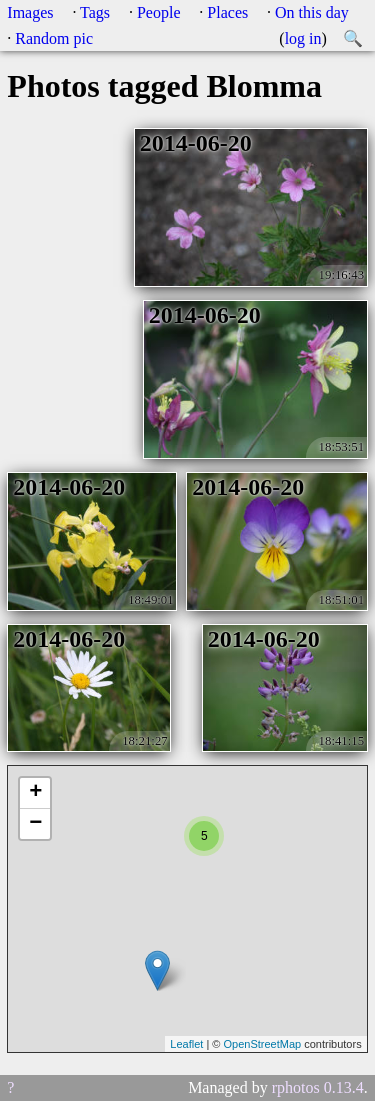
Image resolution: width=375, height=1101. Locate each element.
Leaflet (186, 1044)
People (159, 12)
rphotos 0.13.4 (318, 1087)
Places (227, 12)
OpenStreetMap (262, 1044)
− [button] (35, 824)
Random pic (54, 38)
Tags (95, 12)
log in (303, 38)
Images (30, 12)
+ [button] (35, 793)
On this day (312, 12)
